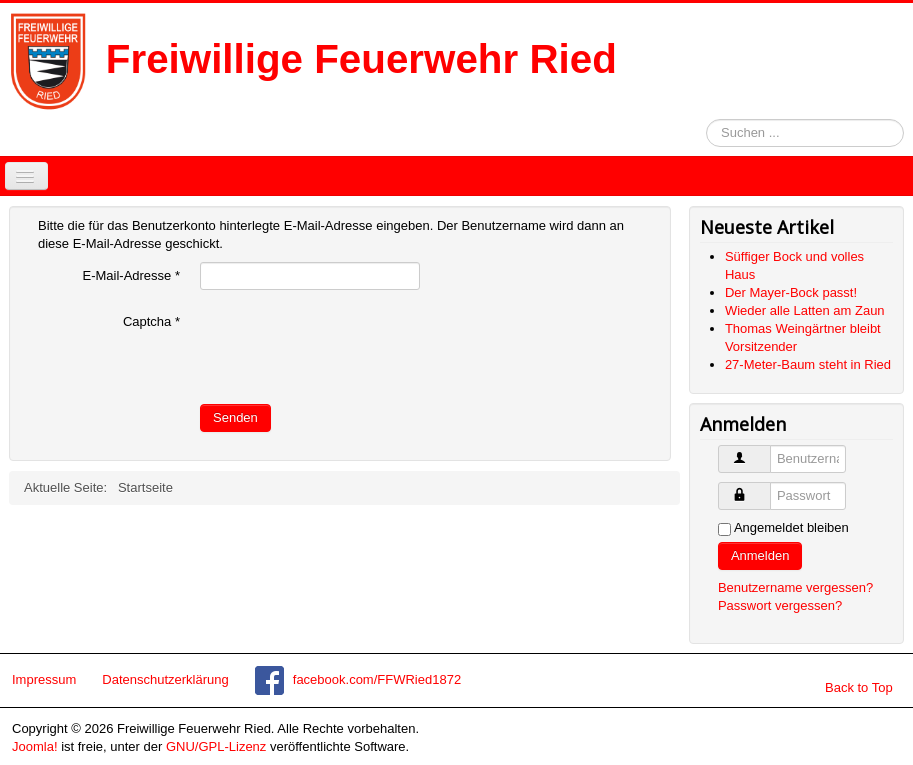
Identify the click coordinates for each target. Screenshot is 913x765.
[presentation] (352, 347)
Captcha (151, 321)
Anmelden (760, 555)
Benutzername (765, 450)
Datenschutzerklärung (165, 679)
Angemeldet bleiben (791, 527)
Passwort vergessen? (780, 605)
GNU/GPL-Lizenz (216, 746)
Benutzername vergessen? (795, 587)
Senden (235, 417)
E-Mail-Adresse (131, 275)
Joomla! (35, 746)
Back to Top (859, 687)
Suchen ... (706, 119)
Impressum (44, 679)
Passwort (765, 487)
